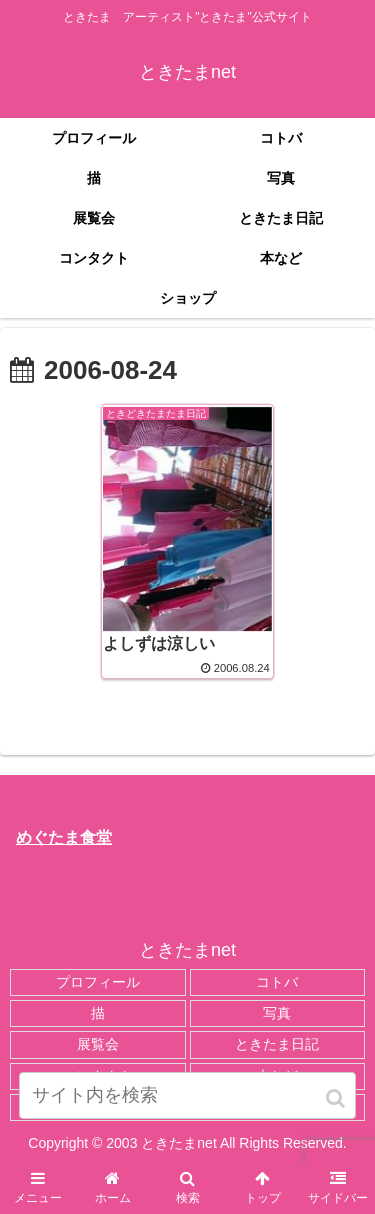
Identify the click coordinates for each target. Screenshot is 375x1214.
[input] (188, 1095)
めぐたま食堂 (64, 837)
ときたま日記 (277, 1044)
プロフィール (98, 982)
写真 (277, 1013)
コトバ (277, 982)
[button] (337, 1098)
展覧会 (98, 1044)
